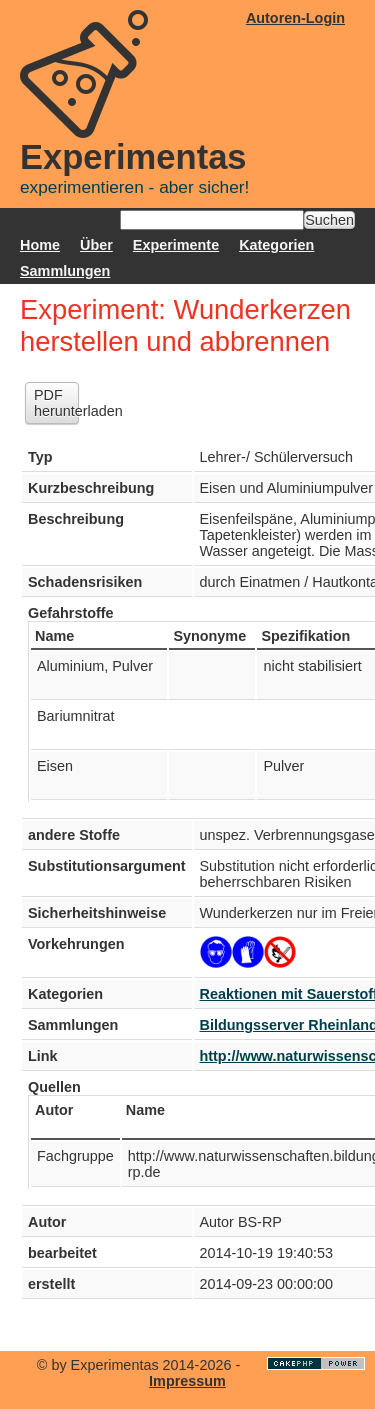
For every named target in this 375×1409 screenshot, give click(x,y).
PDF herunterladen (56, 403)
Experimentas (133, 157)
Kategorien (276, 245)
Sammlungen (65, 271)
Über (96, 245)
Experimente (176, 245)
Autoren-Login (295, 18)
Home (40, 245)
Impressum (187, 1381)
